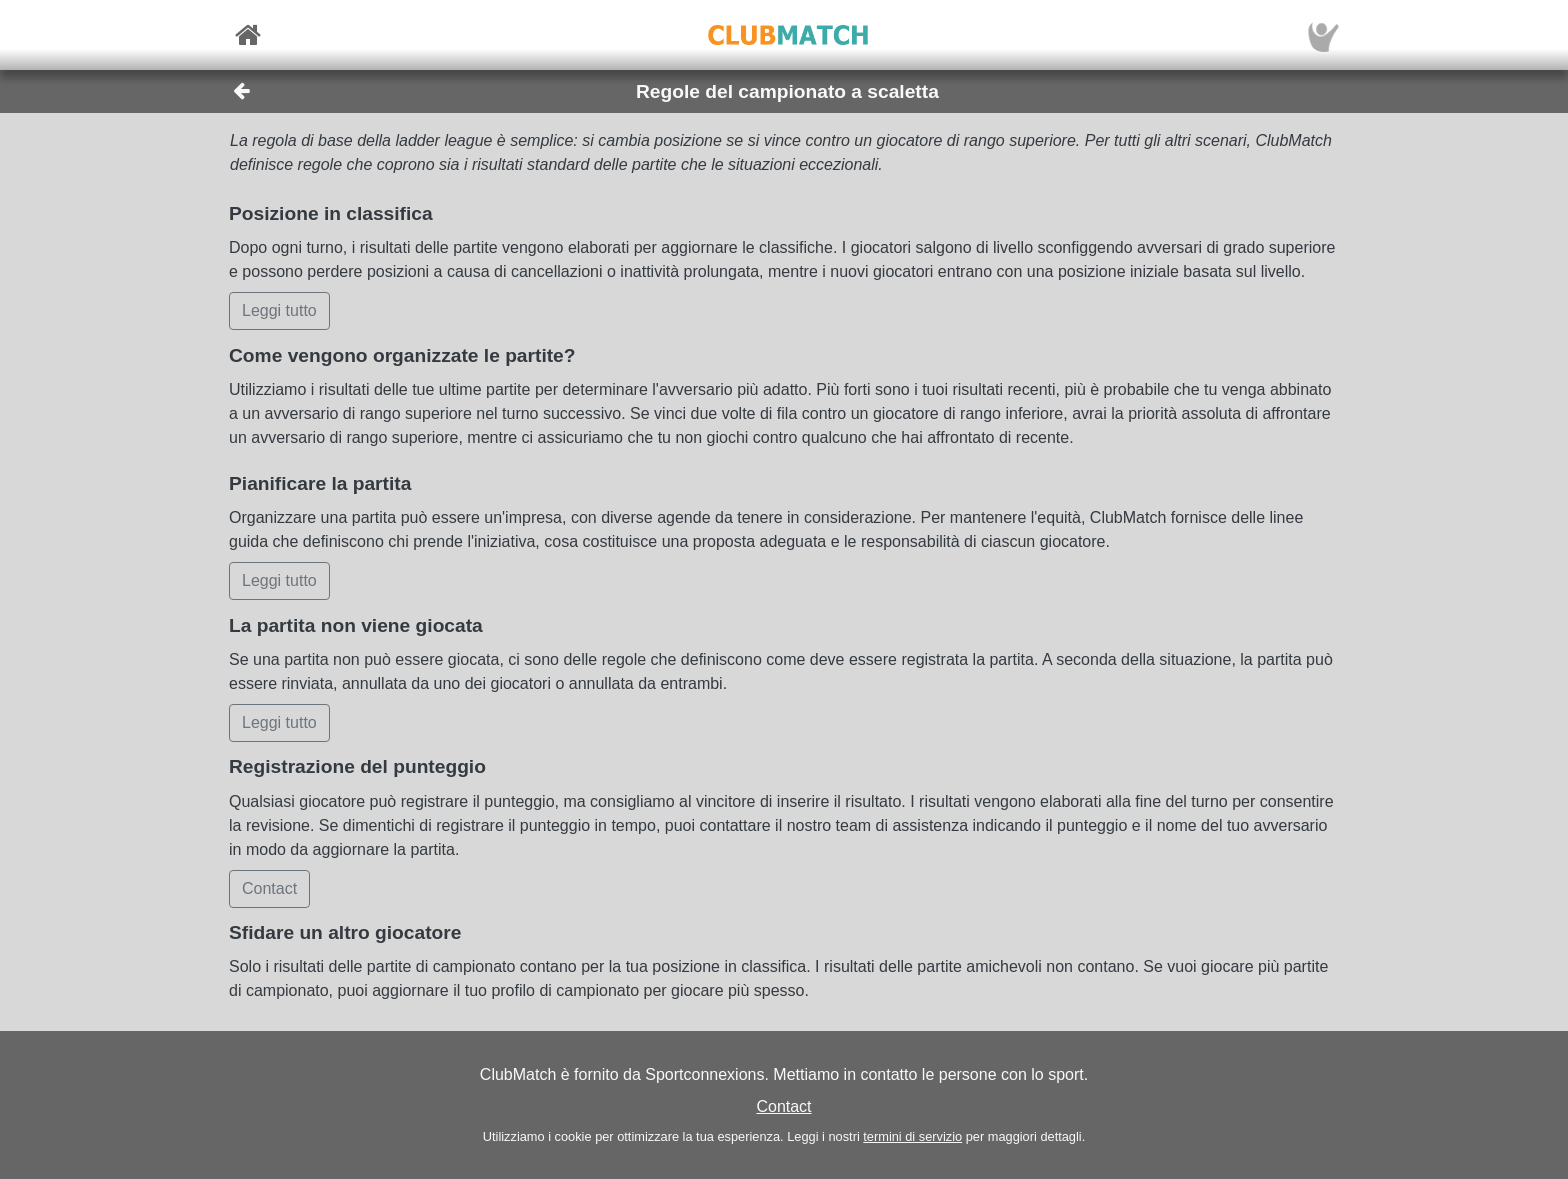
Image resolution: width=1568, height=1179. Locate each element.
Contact (783, 1106)
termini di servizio (912, 1136)
